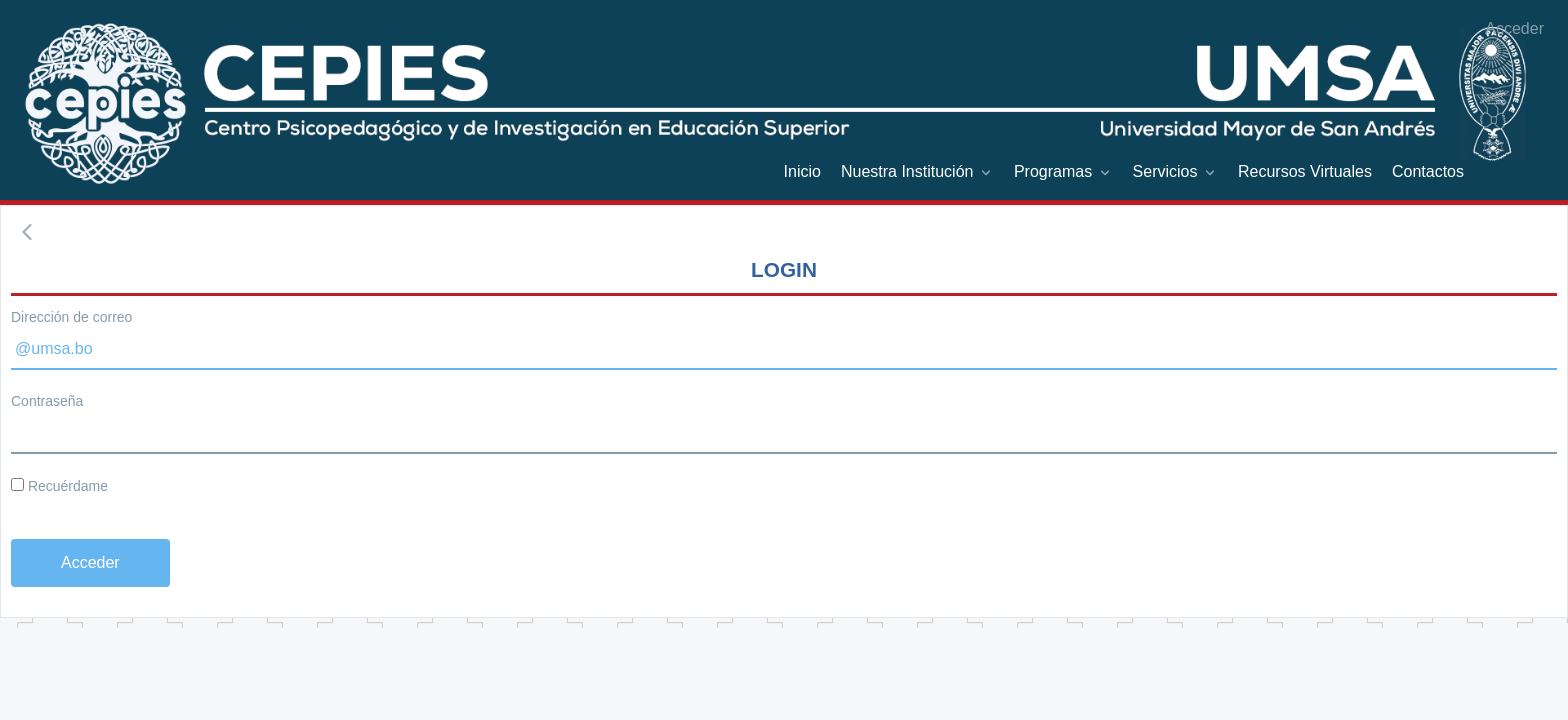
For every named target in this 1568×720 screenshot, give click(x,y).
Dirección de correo (71, 317)
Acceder (1514, 28)
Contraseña (47, 401)
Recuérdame (59, 486)
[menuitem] (802, 171)
